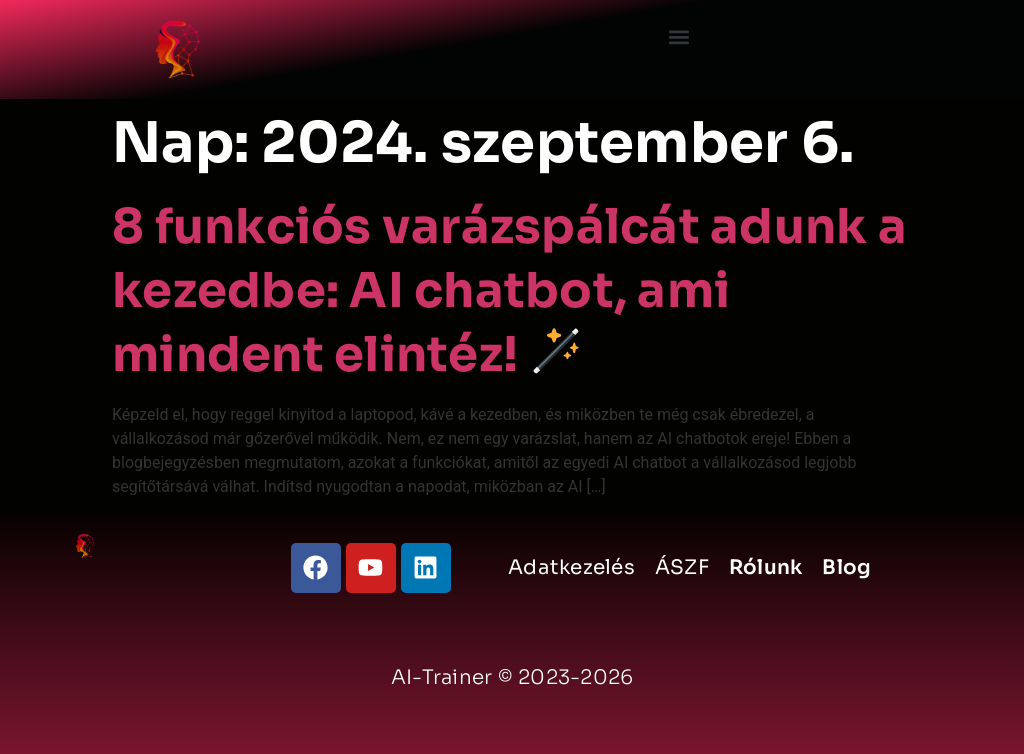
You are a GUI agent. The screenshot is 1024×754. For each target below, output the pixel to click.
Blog (846, 567)
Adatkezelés (571, 567)
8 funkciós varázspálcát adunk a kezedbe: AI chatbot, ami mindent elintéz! (509, 290)
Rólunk (766, 567)
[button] (679, 36)
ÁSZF (682, 567)
